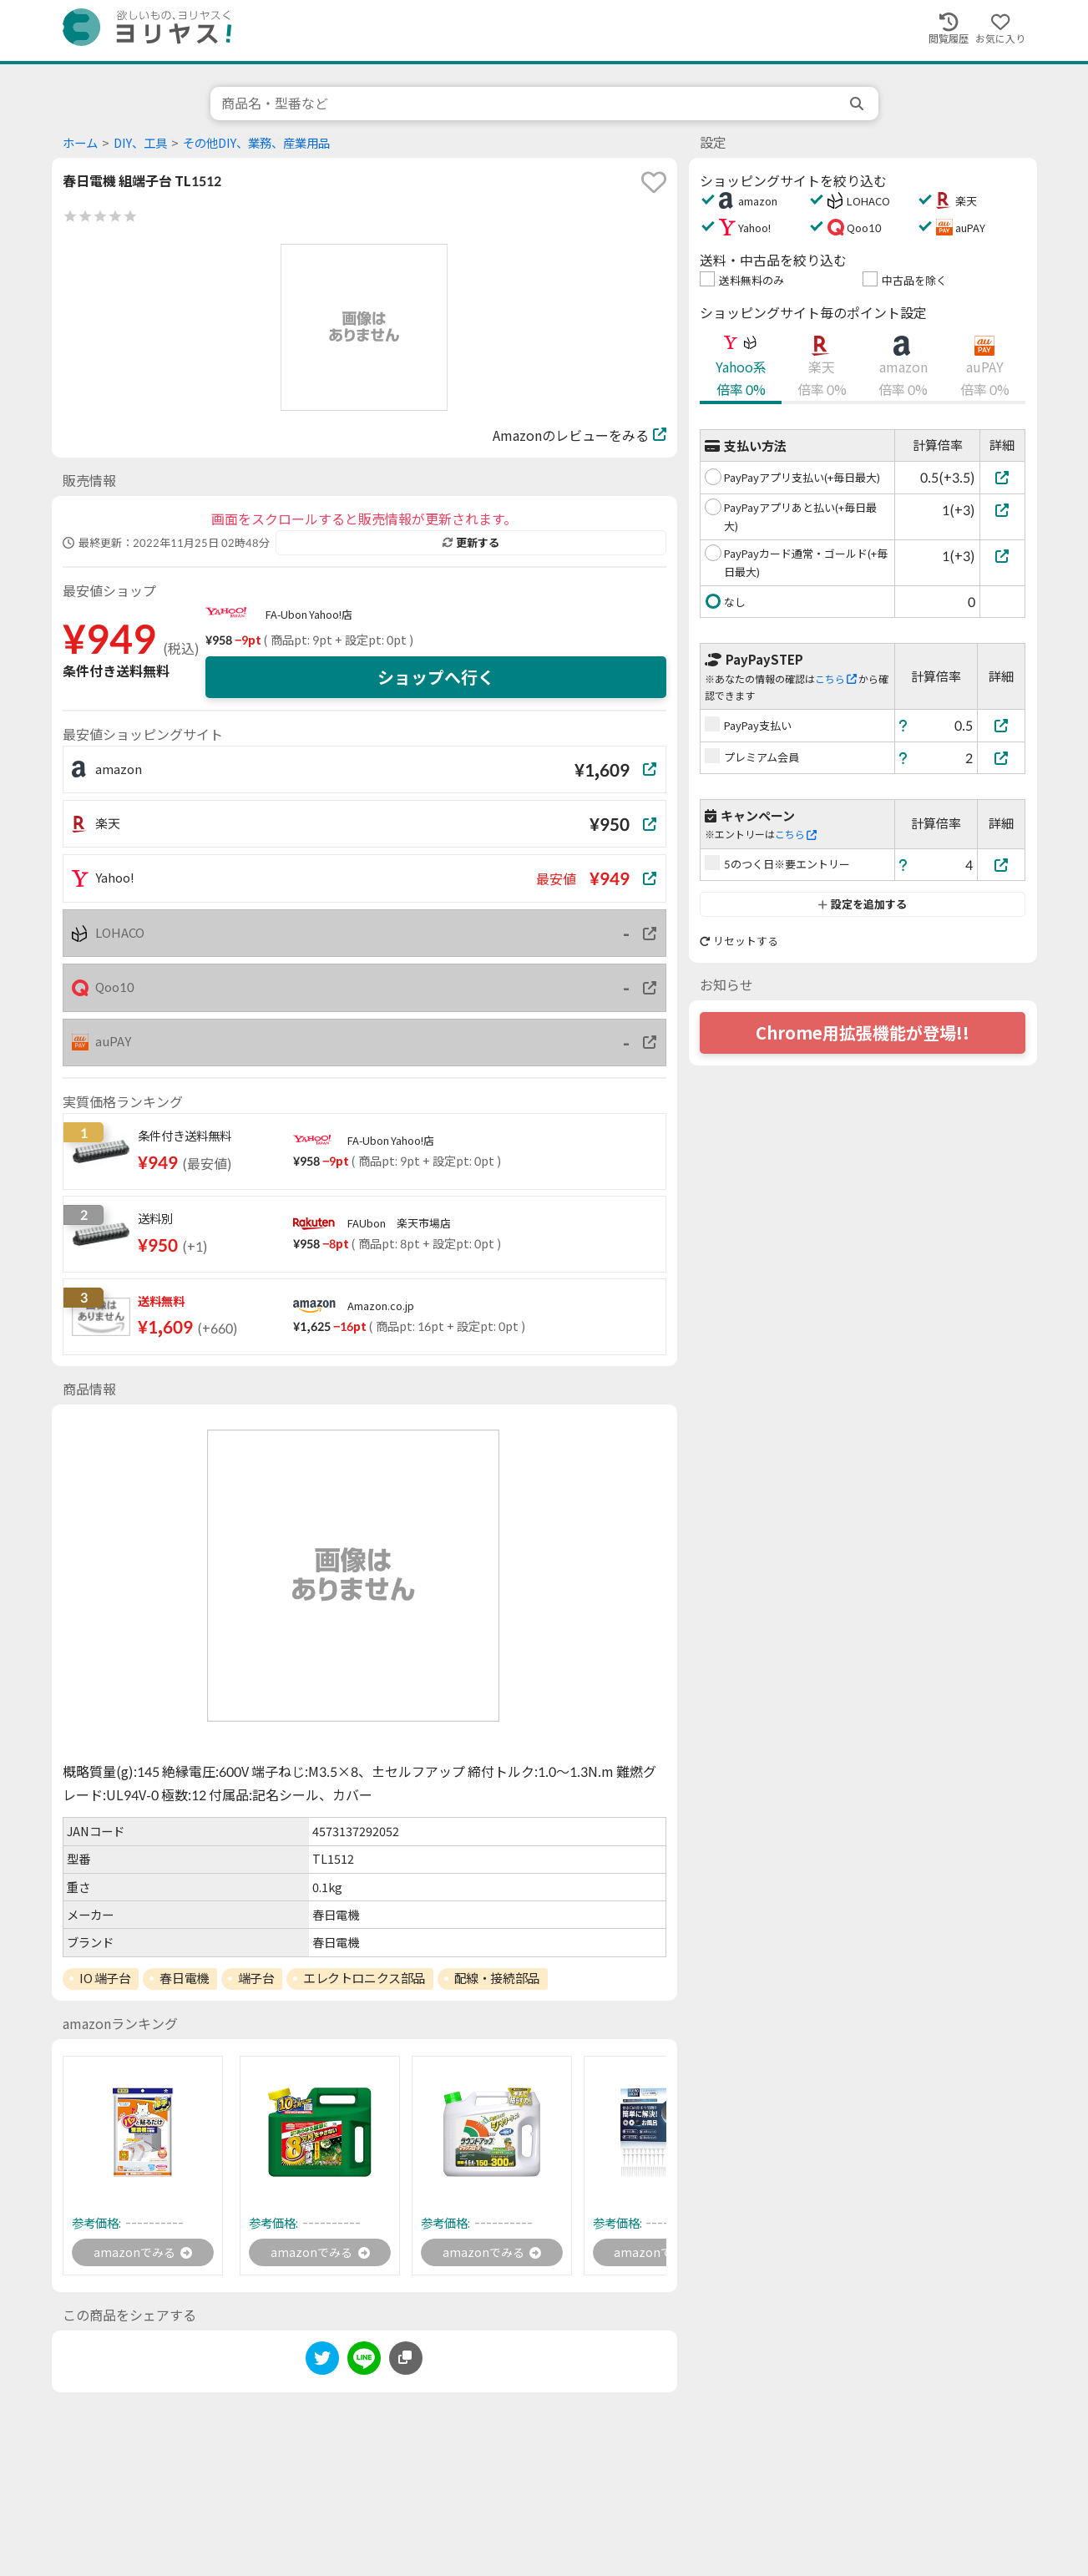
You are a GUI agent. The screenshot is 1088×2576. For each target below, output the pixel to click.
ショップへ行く (435, 677)
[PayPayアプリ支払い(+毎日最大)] (1002, 477)
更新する (471, 542)
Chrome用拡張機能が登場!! (862, 1033)
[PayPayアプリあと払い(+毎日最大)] (1002, 509)
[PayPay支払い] (1001, 725)
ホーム (80, 143)
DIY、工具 (140, 143)
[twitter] (322, 2364)
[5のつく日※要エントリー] (1001, 864)
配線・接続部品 (496, 1978)
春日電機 (183, 1978)
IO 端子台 (104, 1978)
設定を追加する (862, 904)
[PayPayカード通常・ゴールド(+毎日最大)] (1002, 555)
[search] (858, 103)
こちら (836, 679)
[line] (364, 2364)
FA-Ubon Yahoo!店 (309, 614)
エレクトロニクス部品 (364, 1978)
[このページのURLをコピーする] (406, 2361)
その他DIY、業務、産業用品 (256, 143)
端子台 (256, 1978)
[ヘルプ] (903, 725)
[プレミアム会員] (1001, 757)
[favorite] (653, 182)
